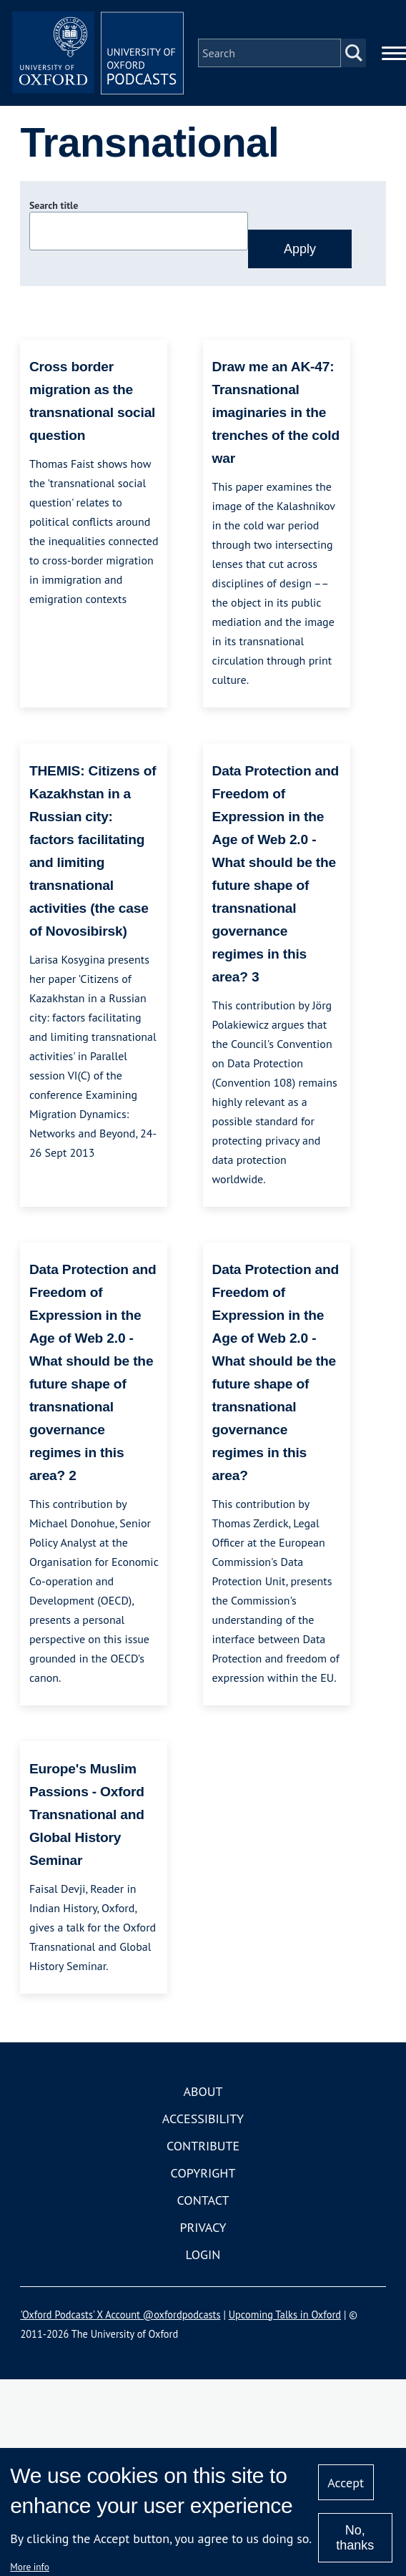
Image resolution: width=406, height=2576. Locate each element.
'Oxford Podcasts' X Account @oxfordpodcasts (120, 2314)
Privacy (202, 2227)
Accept (345, 2482)
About (202, 2091)
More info (29, 2566)
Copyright (203, 2173)
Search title (53, 205)
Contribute (203, 2145)
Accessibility (203, 2118)
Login (203, 2254)
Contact (203, 2200)
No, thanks (355, 2537)
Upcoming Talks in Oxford (285, 2314)
